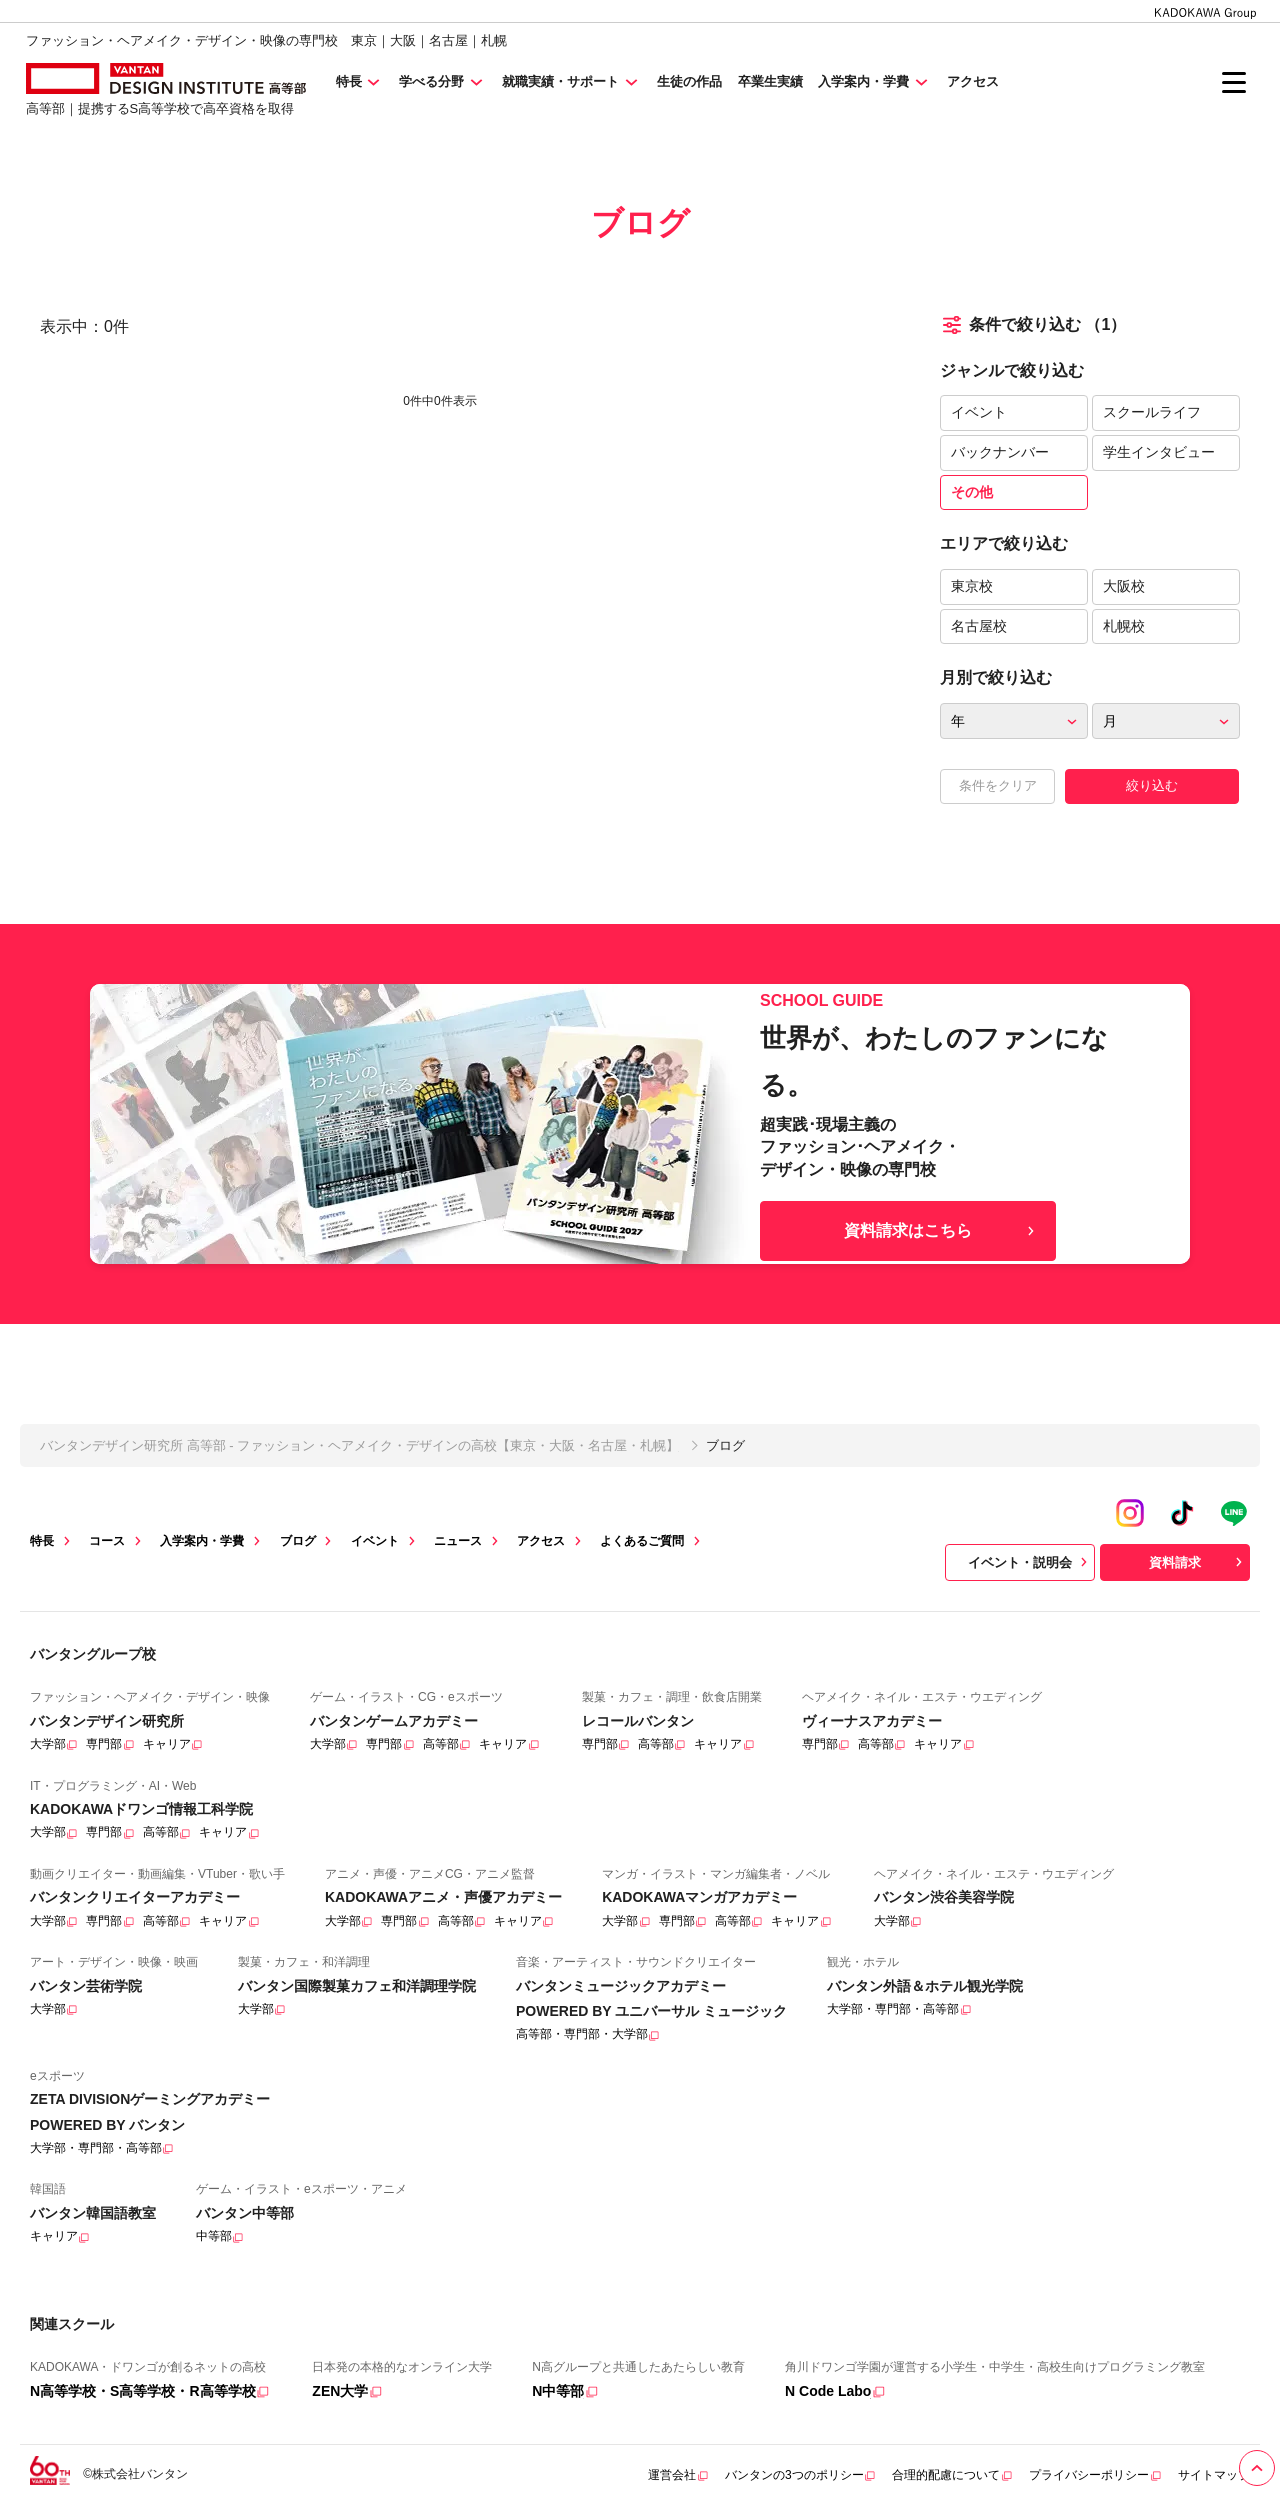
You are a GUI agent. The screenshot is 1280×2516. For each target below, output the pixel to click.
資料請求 (1198, 1562)
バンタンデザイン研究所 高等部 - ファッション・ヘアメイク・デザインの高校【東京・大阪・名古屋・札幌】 (359, 1445)
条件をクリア (998, 785)
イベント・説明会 (1030, 1562)
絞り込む (1152, 785)
